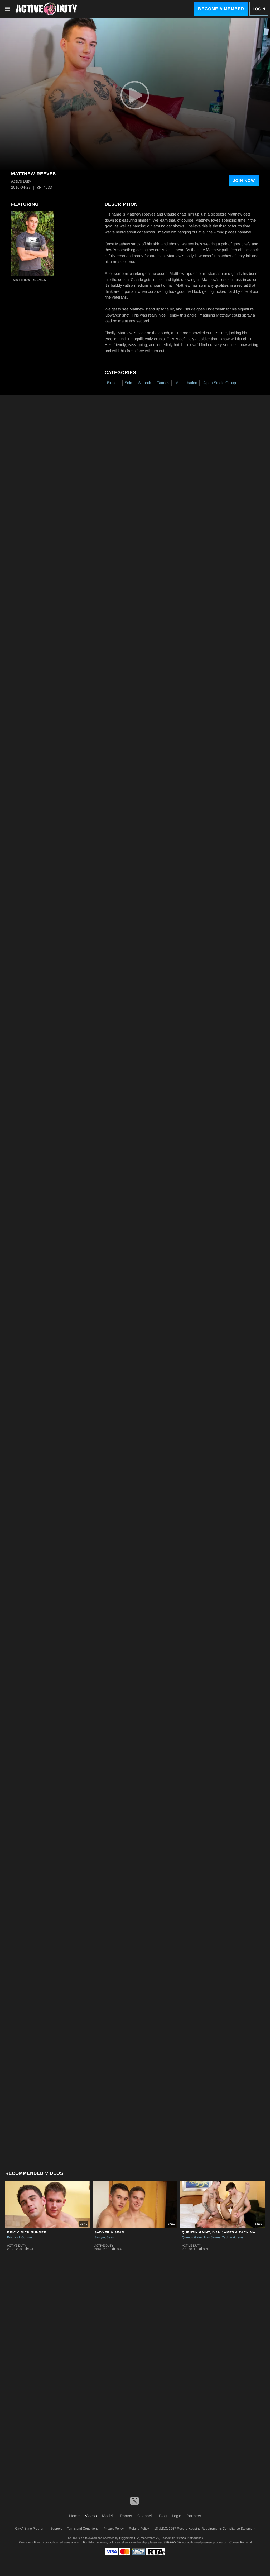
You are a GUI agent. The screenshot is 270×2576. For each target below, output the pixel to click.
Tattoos (163, 383)
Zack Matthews (232, 2237)
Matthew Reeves (29, 280)
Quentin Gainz (192, 2237)
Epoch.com (41, 2542)
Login (259, 9)
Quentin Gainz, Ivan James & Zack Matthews (226, 2232)
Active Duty (16, 2245)
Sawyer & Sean (109, 2232)
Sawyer (99, 2237)
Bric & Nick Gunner (26, 2232)
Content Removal (240, 2542)
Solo (128, 383)
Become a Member (221, 9)
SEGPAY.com (172, 2542)
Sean (110, 2237)
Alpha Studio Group (219, 383)
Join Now (244, 180)
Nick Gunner (23, 2237)
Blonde (113, 383)
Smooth (144, 383)
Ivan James (212, 2237)
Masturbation (186, 383)
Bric (10, 2237)
